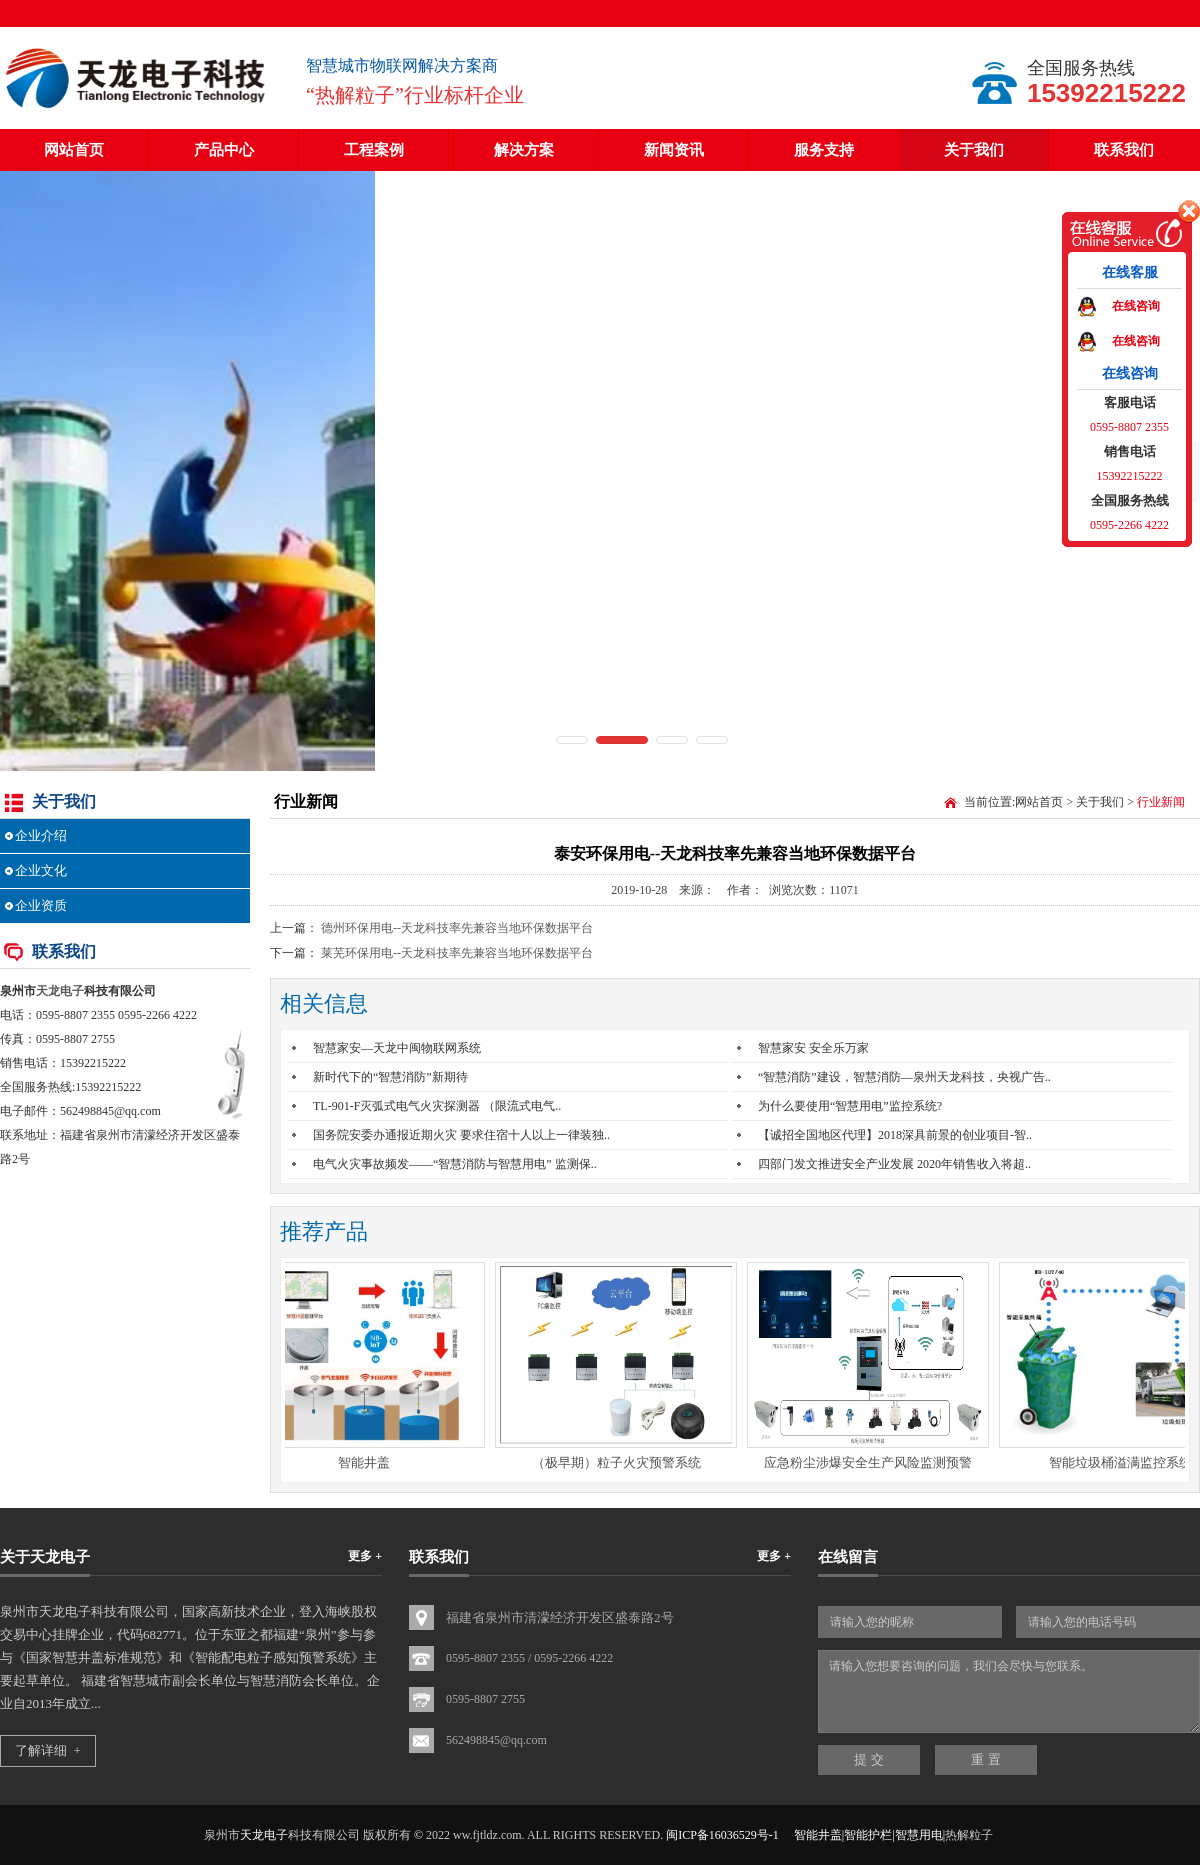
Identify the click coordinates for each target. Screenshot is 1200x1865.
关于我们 (974, 150)
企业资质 (41, 905)
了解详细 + (48, 1750)
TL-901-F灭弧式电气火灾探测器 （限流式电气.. (437, 1106)
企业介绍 (41, 835)
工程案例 (374, 150)
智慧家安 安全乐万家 (813, 1048)
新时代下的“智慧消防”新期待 (390, 1077)
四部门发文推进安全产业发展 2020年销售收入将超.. (894, 1164)
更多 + (365, 1556)
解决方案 (524, 150)
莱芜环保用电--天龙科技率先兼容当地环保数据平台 (457, 953)
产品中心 (224, 150)
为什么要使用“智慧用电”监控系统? (850, 1106)
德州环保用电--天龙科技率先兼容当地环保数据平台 (457, 928)
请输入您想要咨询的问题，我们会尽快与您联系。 (1009, 1691)
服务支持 (824, 150)
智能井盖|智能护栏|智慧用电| (869, 1835)
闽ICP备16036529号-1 (722, 1835)
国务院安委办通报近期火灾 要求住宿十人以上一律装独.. (461, 1135)
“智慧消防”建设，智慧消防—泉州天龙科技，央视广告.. (904, 1077)
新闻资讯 (674, 150)
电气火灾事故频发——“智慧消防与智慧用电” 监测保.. (455, 1164)
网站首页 (74, 150)
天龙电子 (60, 991)
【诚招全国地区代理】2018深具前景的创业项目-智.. (895, 1135)
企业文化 (41, 870)
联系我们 (1124, 150)
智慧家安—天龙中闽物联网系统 (397, 1048)
